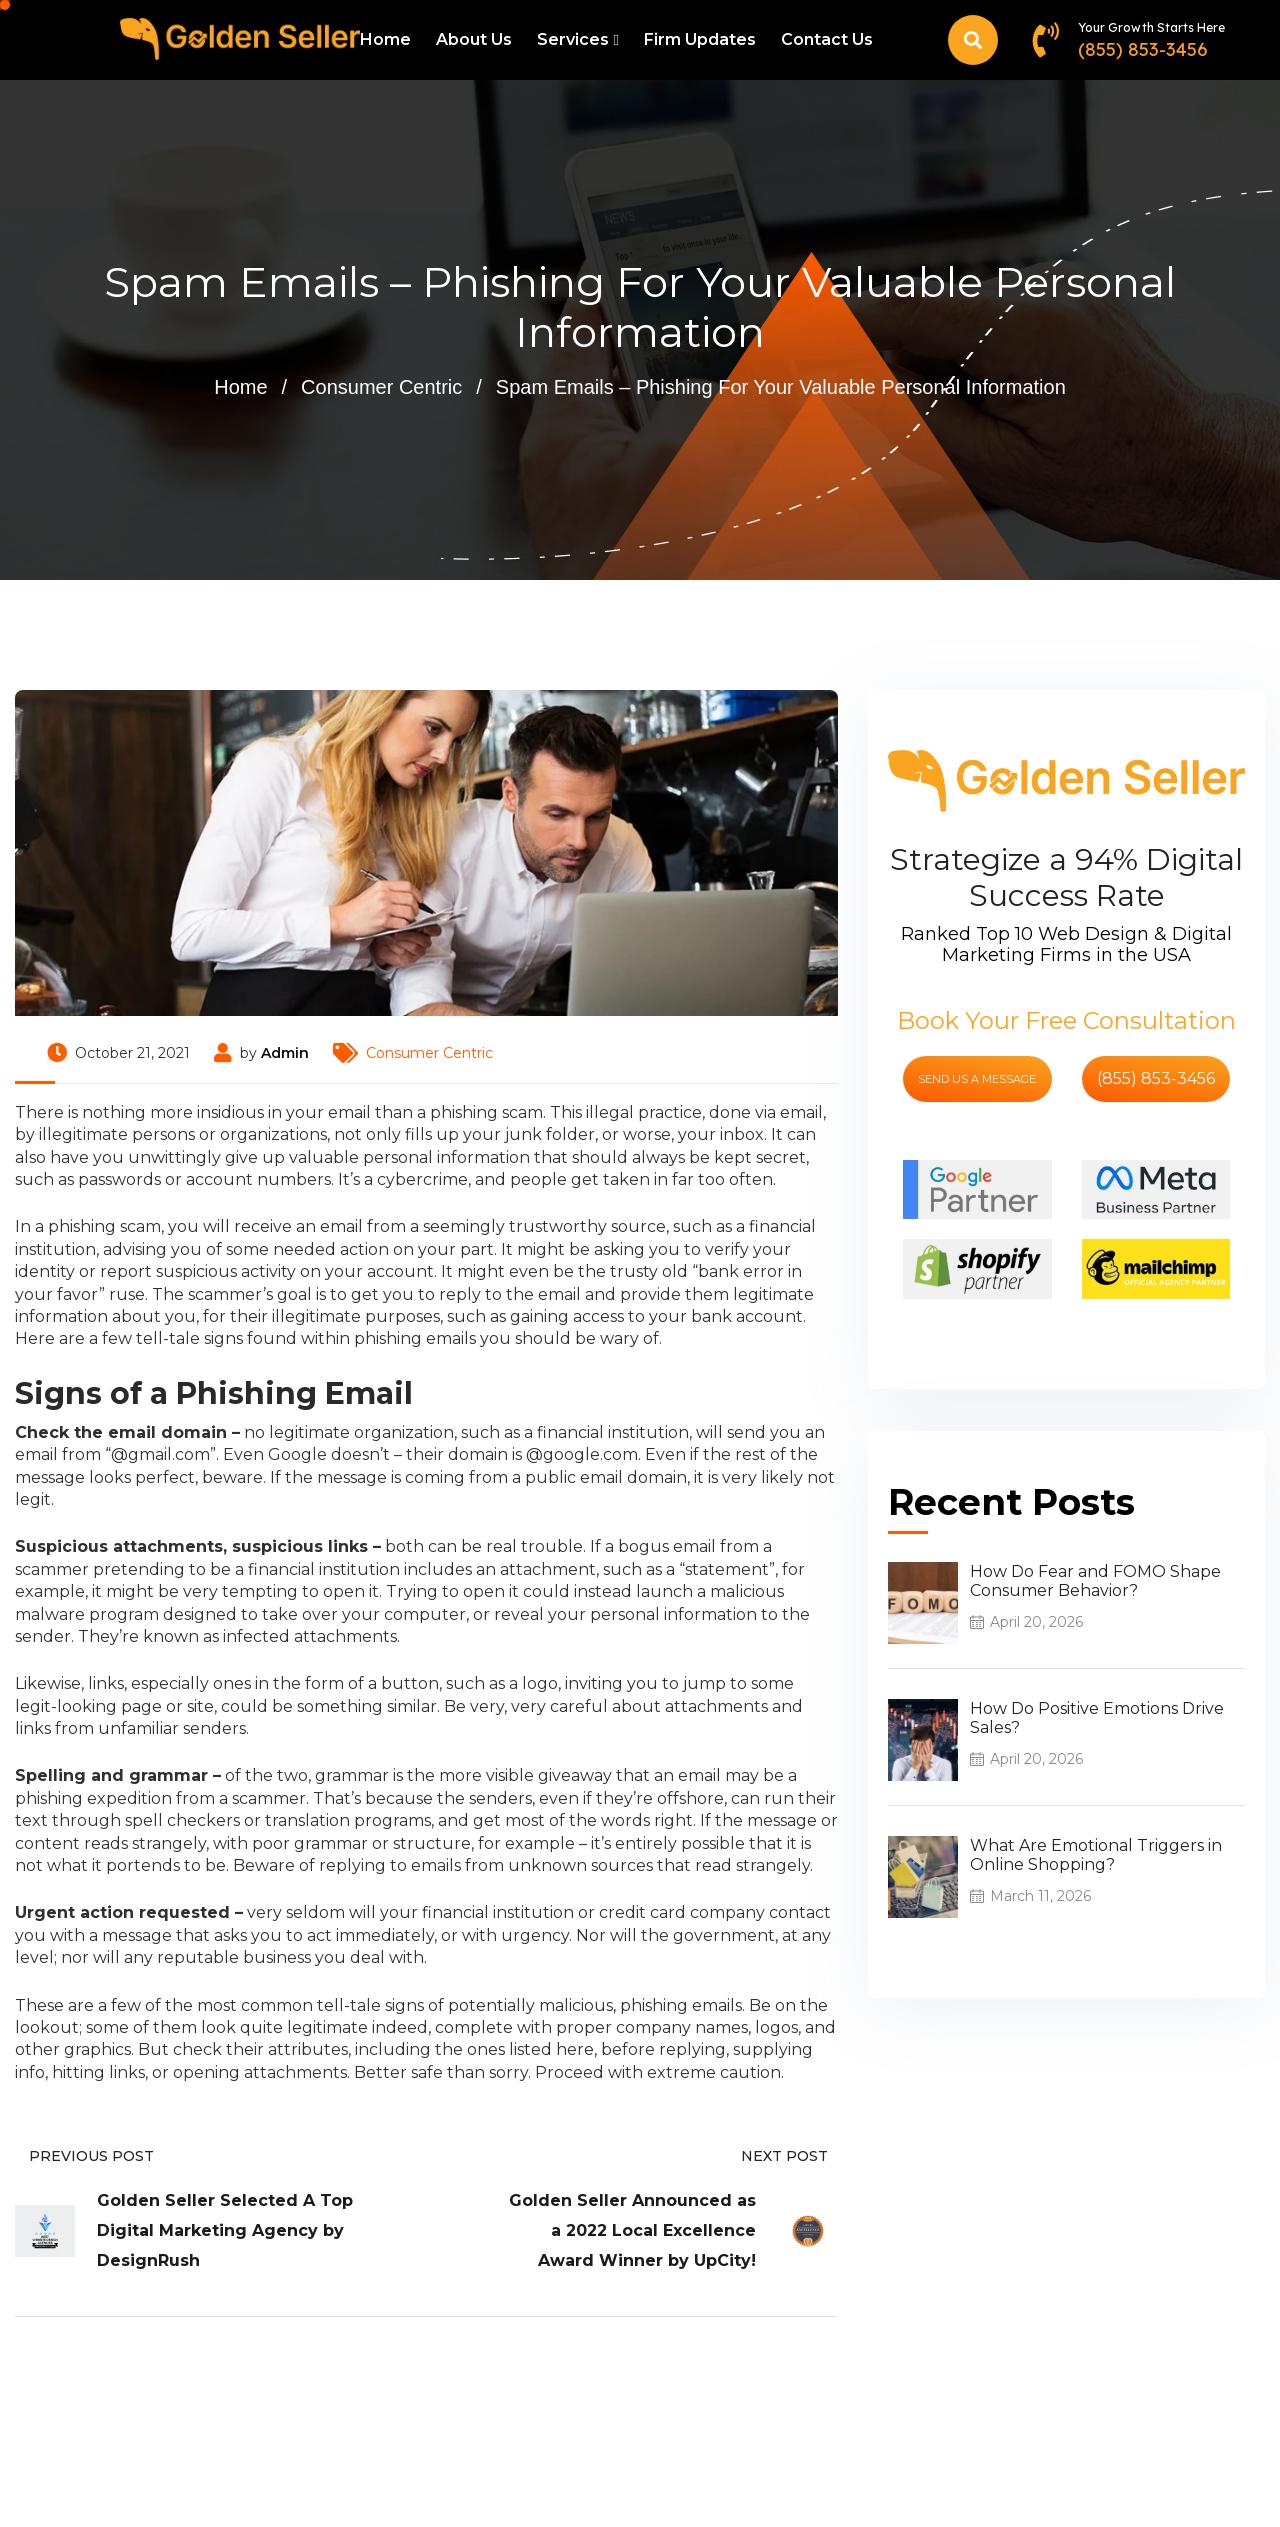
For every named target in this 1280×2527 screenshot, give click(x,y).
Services (573, 39)
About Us (474, 39)
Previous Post (84, 2156)
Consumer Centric (381, 387)
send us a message (977, 1079)
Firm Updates (700, 39)
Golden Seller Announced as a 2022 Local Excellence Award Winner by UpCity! (632, 2230)
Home (385, 39)
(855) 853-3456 (1143, 49)
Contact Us (827, 39)
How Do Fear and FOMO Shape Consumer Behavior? (1095, 1581)
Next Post (789, 2156)
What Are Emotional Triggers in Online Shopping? (1096, 1855)
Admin (285, 1053)
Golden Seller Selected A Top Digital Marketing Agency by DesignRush (225, 2230)
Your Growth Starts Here (1151, 27)
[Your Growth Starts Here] (1045, 39)
